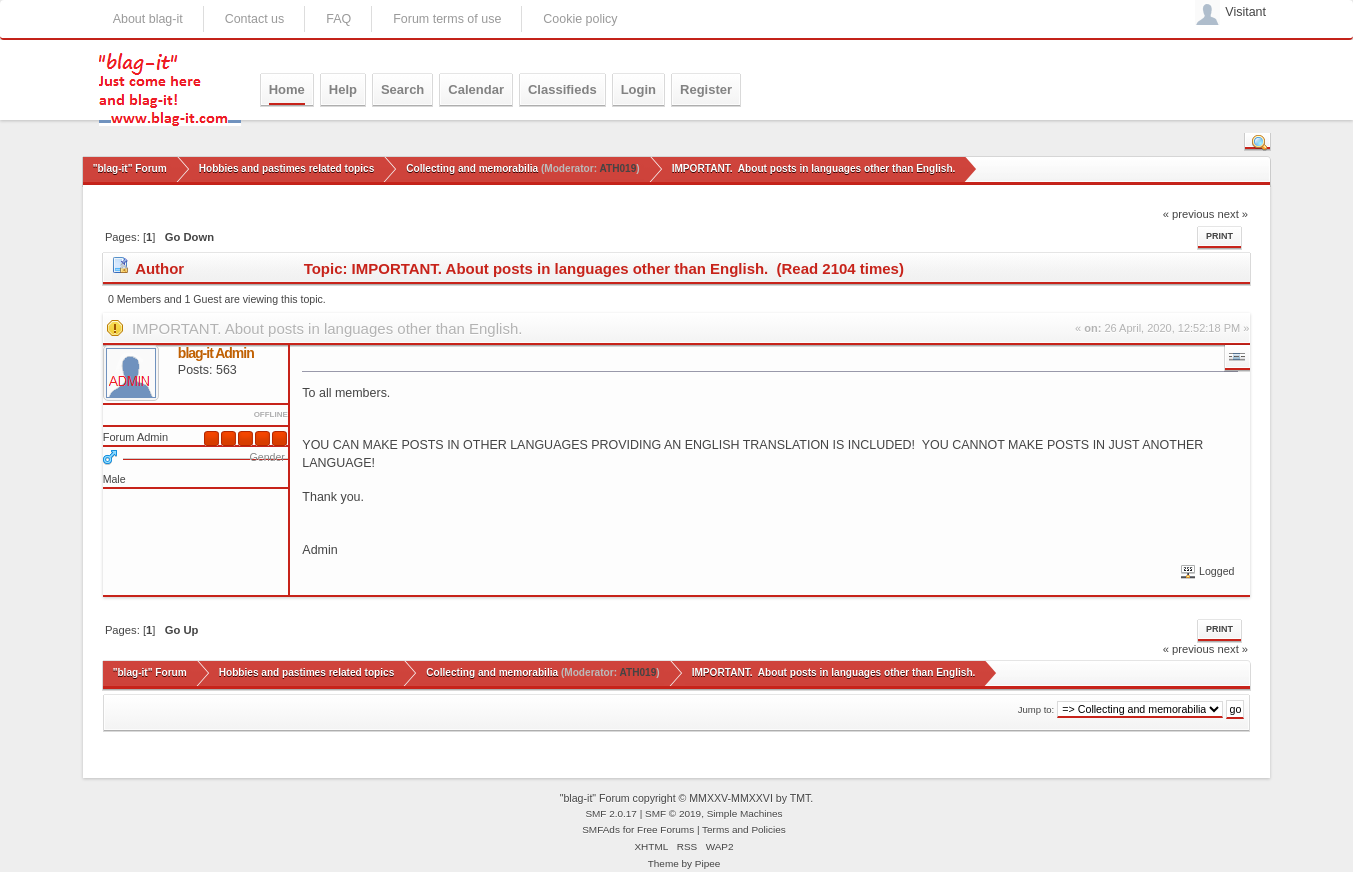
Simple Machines (745, 813)
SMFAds (601, 829)
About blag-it (148, 19)
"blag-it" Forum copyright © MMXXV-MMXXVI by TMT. (687, 798)
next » (1233, 214)
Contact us (255, 19)
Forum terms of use (447, 19)
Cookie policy (580, 19)
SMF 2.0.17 (611, 813)
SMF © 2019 (673, 813)
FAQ (338, 19)
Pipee (708, 863)
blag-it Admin (216, 353)
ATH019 (617, 168)
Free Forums (665, 829)
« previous (1189, 214)
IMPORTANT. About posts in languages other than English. (327, 328)
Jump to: (1036, 709)
